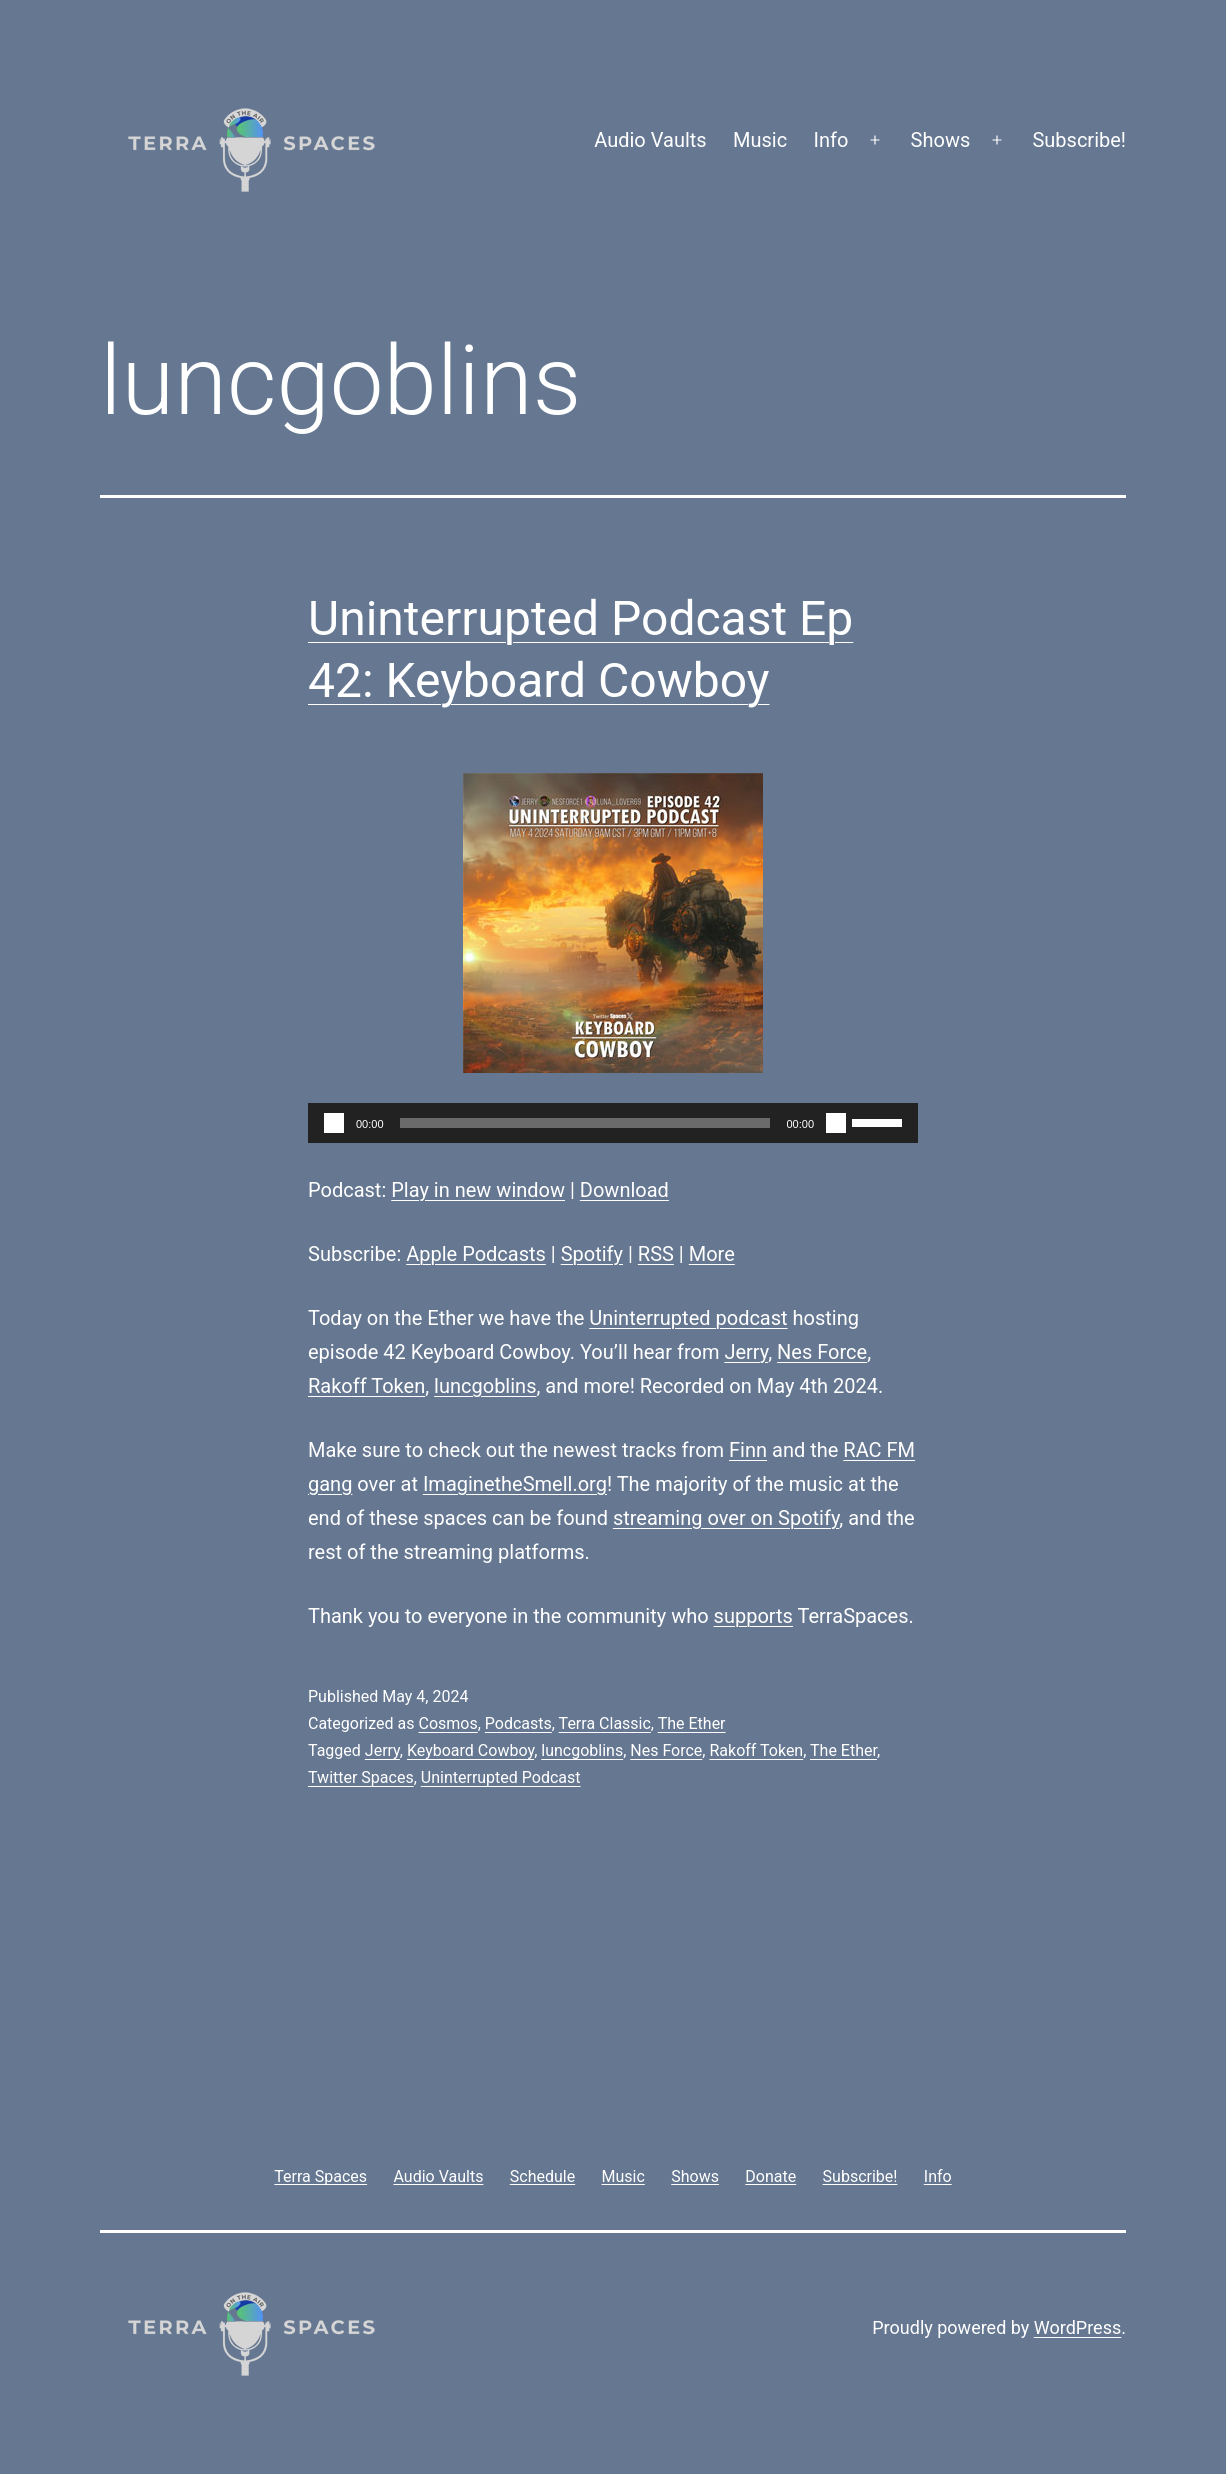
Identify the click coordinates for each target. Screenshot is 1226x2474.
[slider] (585, 1123)
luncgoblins (485, 1386)
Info (831, 140)
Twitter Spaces (361, 1777)
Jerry (746, 1352)
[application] (613, 1123)
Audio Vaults (650, 140)
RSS (656, 1254)
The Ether (692, 1723)
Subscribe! (1079, 140)
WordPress (1077, 2327)
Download (624, 1190)
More (712, 1254)
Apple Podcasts (476, 1254)
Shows (941, 140)
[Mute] (836, 1123)
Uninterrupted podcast (688, 1318)
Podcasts (518, 1723)
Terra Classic (605, 1723)
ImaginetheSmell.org (515, 1484)
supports (753, 1616)
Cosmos (447, 1723)
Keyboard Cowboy (470, 1750)
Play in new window (478, 1190)
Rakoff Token (366, 1386)
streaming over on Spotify (726, 1518)
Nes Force (822, 1352)
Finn (748, 1450)
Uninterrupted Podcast (501, 1777)
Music (760, 140)
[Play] (334, 1123)
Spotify (592, 1254)
